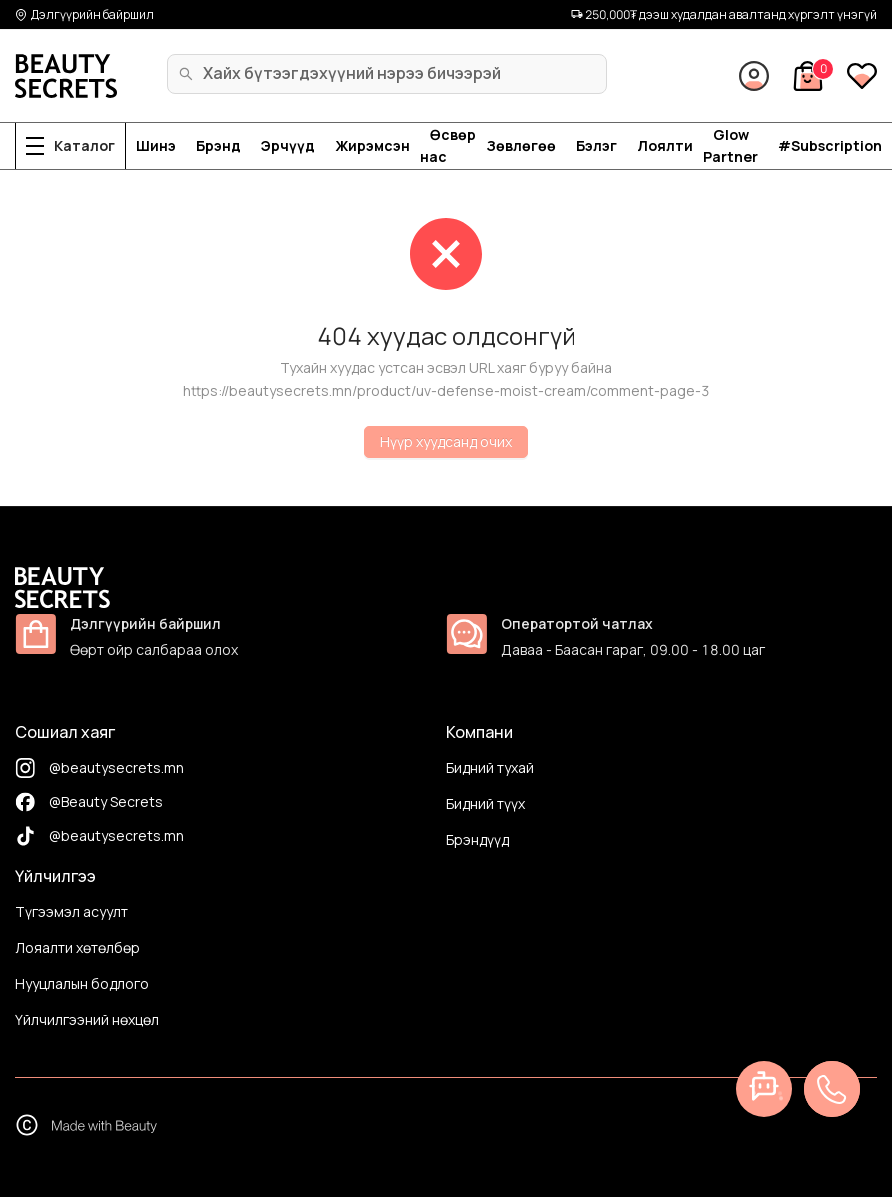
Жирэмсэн (372, 145)
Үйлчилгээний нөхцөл (87, 1019)
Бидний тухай (490, 767)
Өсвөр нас (448, 145)
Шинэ (156, 145)
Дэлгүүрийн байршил (84, 15)
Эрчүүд (288, 145)
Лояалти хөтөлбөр (77, 947)
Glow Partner (730, 145)
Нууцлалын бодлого (82, 983)
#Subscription (830, 145)
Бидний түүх (485, 803)
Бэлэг (596, 145)
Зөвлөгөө (521, 145)
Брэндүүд (477, 839)
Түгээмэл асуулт (71, 911)
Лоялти (665, 145)
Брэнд (218, 145)
